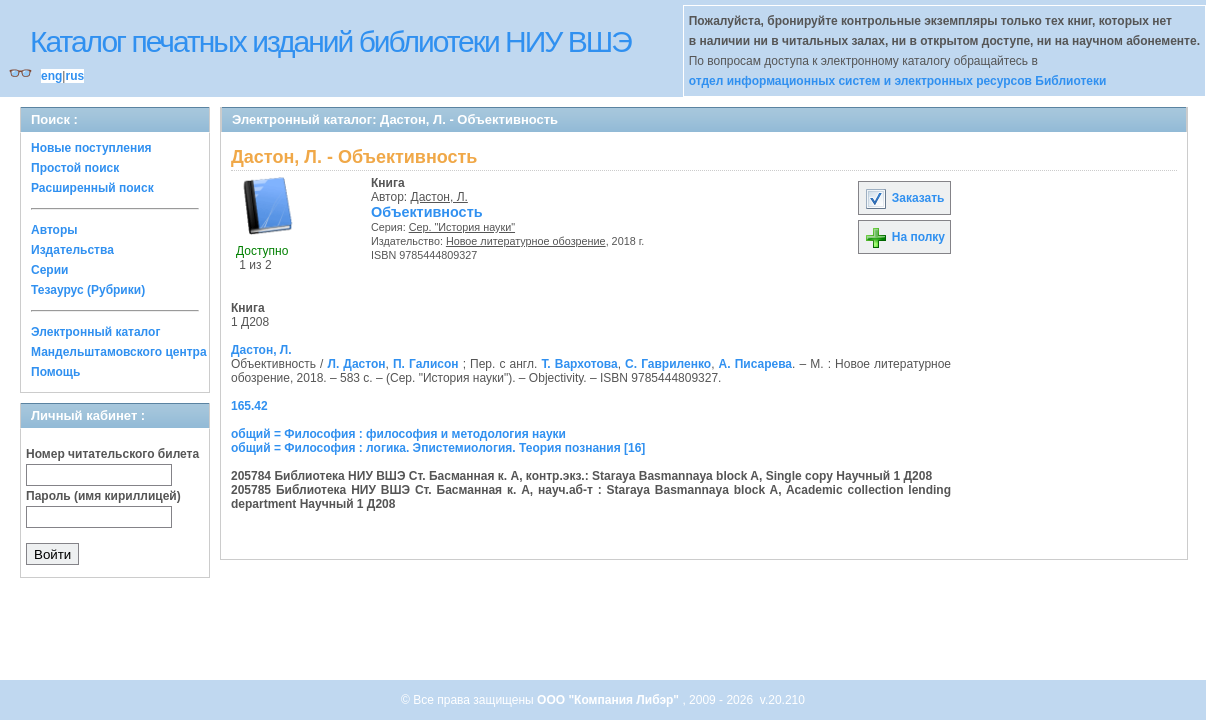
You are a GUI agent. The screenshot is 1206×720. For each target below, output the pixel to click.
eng (51, 76)
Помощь (55, 372)
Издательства (72, 250)
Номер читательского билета (112, 454)
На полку (904, 237)
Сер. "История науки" (462, 227)
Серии (49, 270)
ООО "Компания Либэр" (609, 700)
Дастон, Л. (439, 197)
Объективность (427, 212)
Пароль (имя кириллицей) (103, 496)
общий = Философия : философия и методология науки (398, 434)
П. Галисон (426, 364)
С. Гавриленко (668, 364)
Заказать (904, 198)
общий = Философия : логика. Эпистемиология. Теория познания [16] (438, 448)
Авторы (54, 230)
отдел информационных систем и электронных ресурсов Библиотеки (898, 81)
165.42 (249, 406)
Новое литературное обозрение (526, 241)
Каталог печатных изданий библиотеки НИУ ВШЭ (330, 41)
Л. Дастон (357, 364)
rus (74, 76)
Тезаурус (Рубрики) (88, 290)
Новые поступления (91, 148)
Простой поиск (75, 168)
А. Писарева (755, 364)
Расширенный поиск (92, 188)
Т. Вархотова (579, 364)
